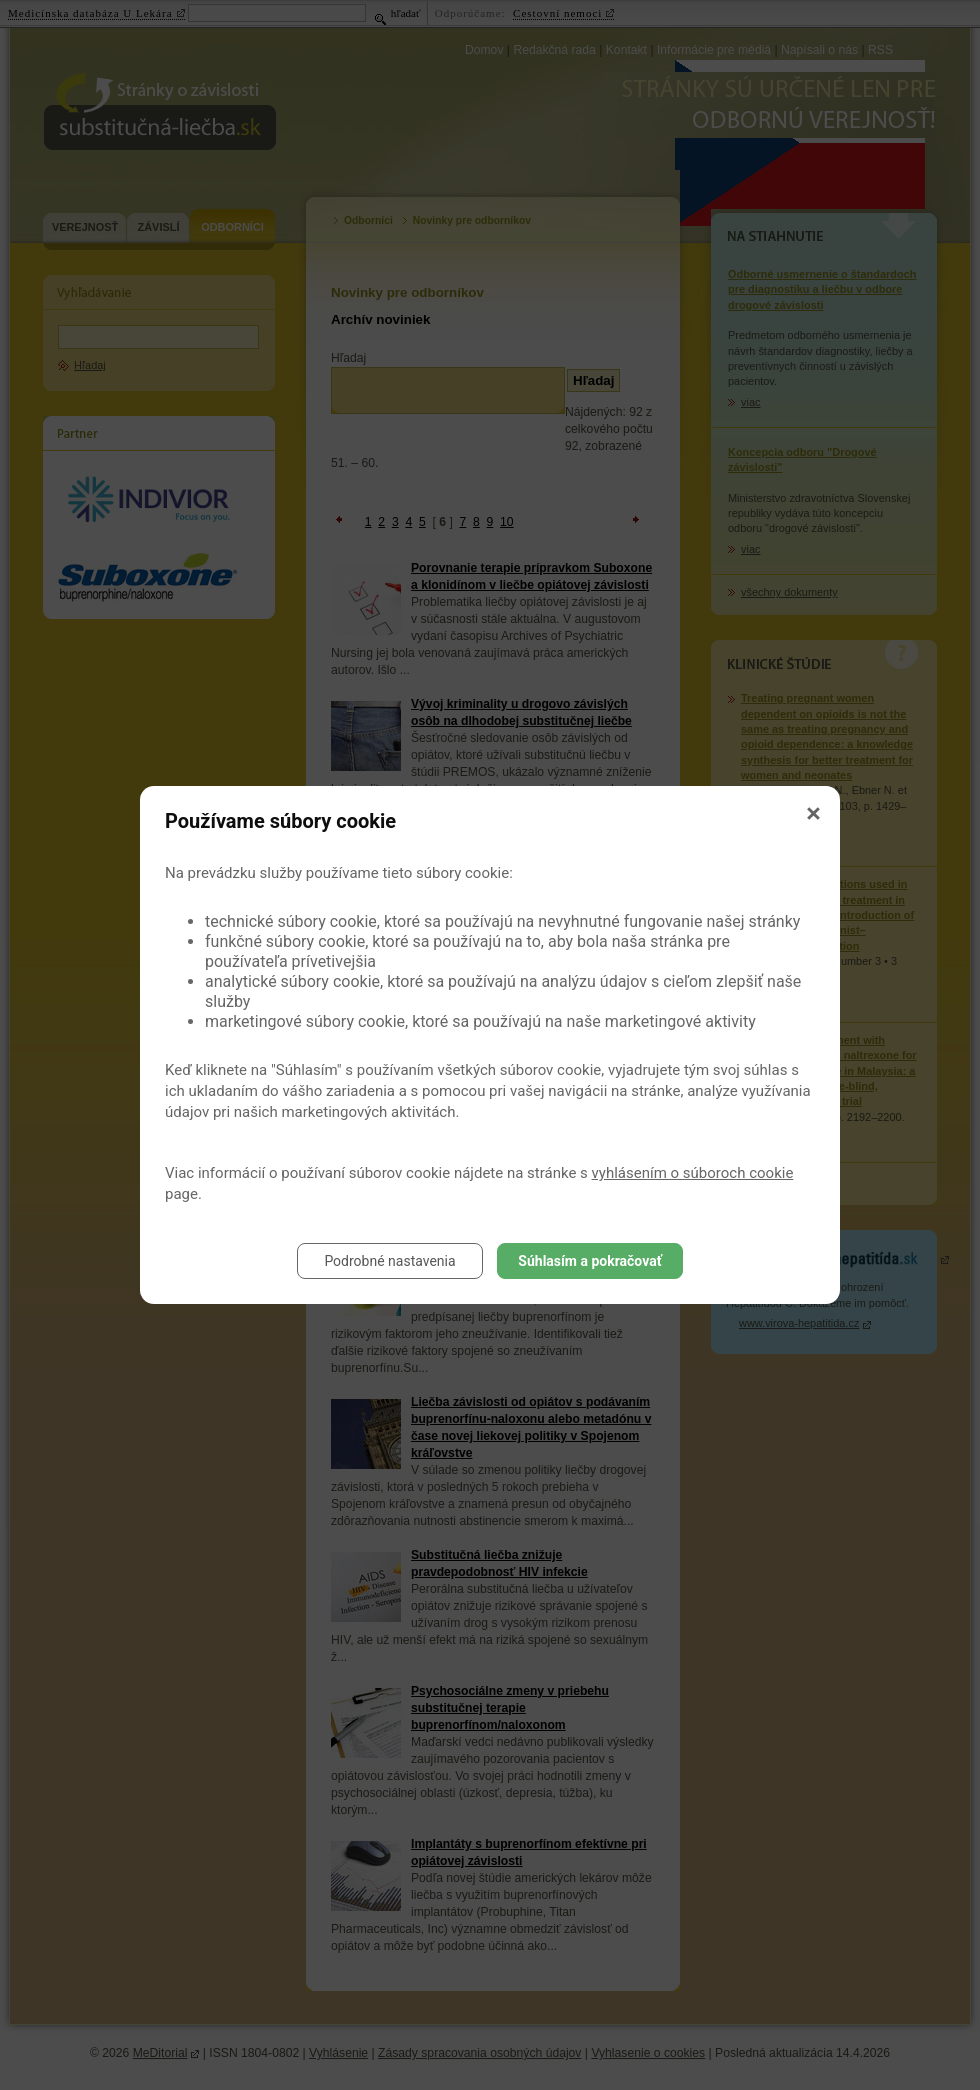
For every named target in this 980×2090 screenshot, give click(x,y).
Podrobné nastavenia (389, 1261)
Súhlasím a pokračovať (589, 1261)
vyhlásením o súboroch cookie (693, 1173)
